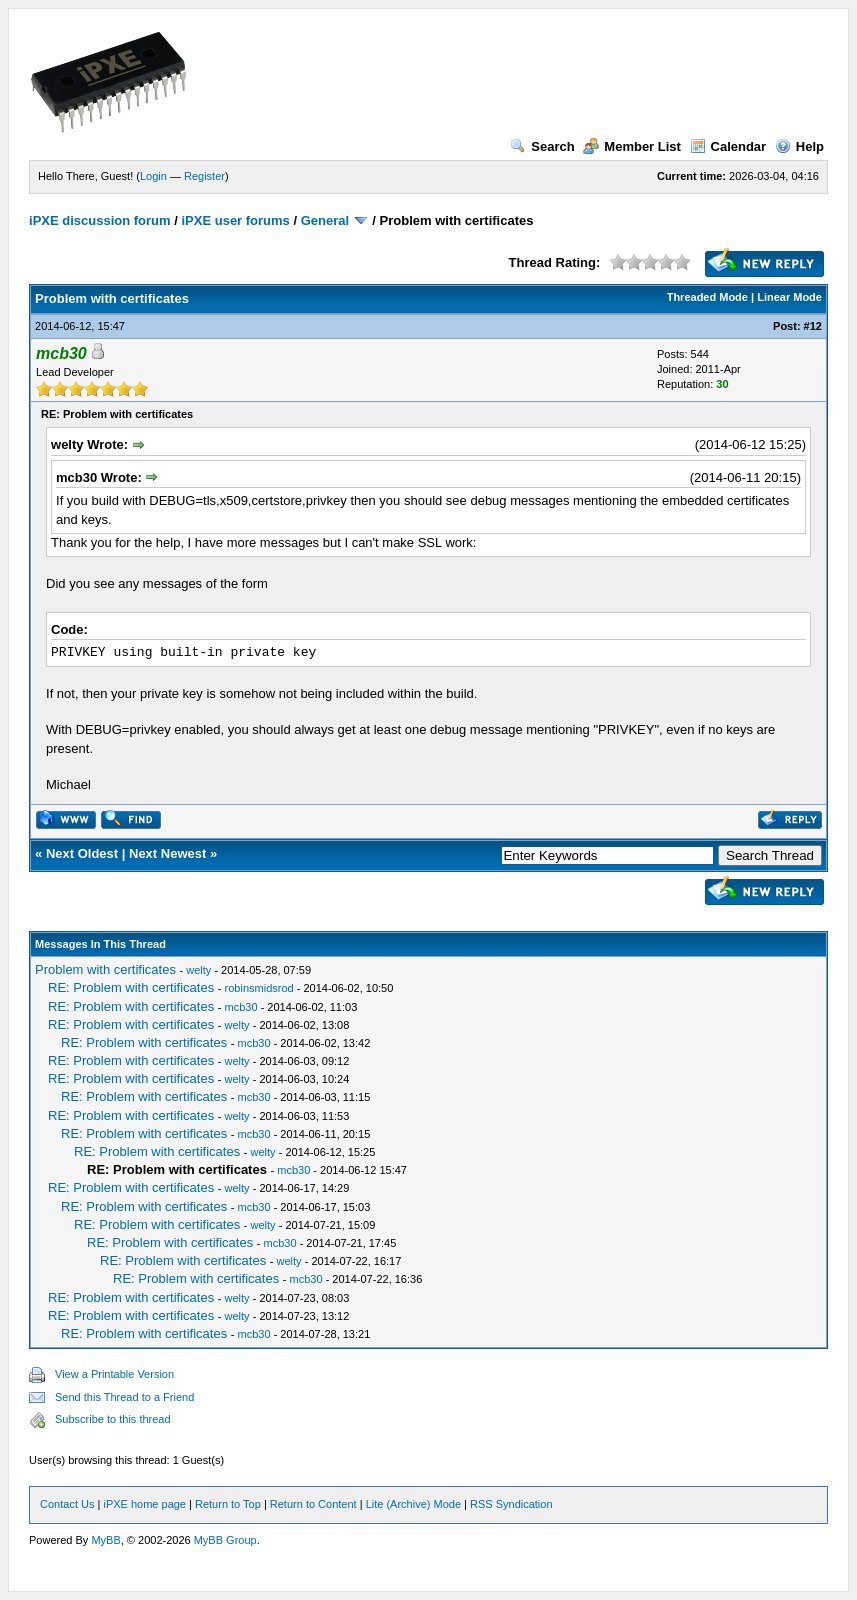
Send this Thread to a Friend (124, 1397)
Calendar (728, 146)
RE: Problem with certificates (131, 987)
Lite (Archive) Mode (413, 1504)
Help (799, 146)
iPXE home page (144, 1504)
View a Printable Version (114, 1374)
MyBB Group (225, 1540)
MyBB (105, 1540)
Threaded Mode (707, 297)
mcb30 (241, 1007)
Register (204, 176)
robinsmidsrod (259, 988)
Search (542, 146)
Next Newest (167, 853)
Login (153, 176)
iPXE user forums (235, 220)
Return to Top (228, 1504)
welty (198, 970)
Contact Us (67, 1504)
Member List (632, 146)
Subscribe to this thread (113, 1419)
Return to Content (313, 1504)
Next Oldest (82, 853)
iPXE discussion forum (100, 220)
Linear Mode (789, 297)
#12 (813, 326)
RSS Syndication (511, 1504)
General (325, 220)
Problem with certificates (105, 969)
